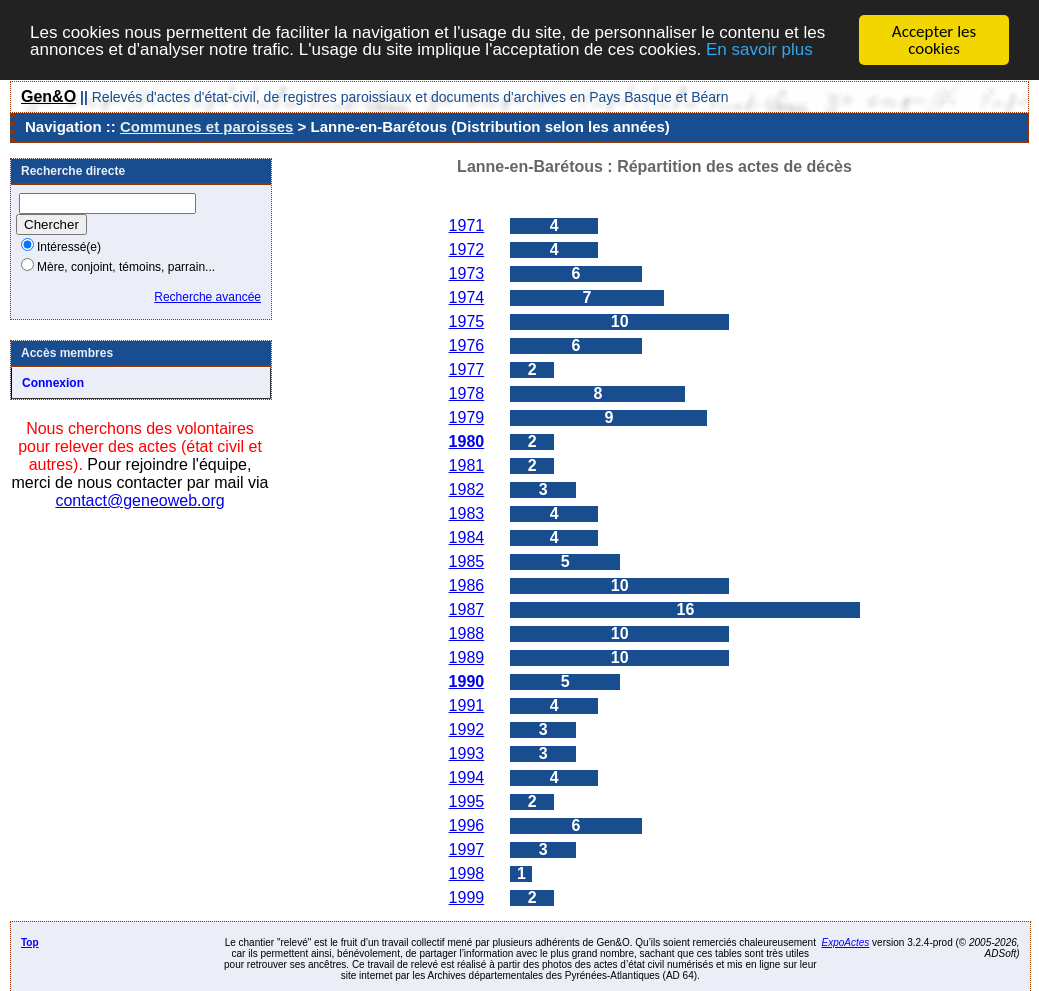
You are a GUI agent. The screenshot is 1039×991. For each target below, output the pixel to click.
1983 (467, 513)
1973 (467, 273)
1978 (467, 393)
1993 (467, 753)
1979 (467, 417)
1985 (467, 561)
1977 (467, 369)
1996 (467, 825)
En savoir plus (759, 48)
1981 (467, 465)
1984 (467, 537)
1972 (467, 249)
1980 (467, 441)
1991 (467, 705)
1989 (467, 657)
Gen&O (48, 96)
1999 (467, 897)
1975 (467, 321)
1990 (467, 681)
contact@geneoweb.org (139, 500)
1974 (467, 297)
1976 (467, 345)
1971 (467, 225)
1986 (467, 585)
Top (30, 942)
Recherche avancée (207, 297)
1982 (467, 489)
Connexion (53, 383)
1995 (467, 801)
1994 (467, 777)
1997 (467, 849)
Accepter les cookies (934, 40)
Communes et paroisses (206, 126)
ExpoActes (846, 942)
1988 (467, 633)
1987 (467, 609)
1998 (467, 873)
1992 (467, 729)
